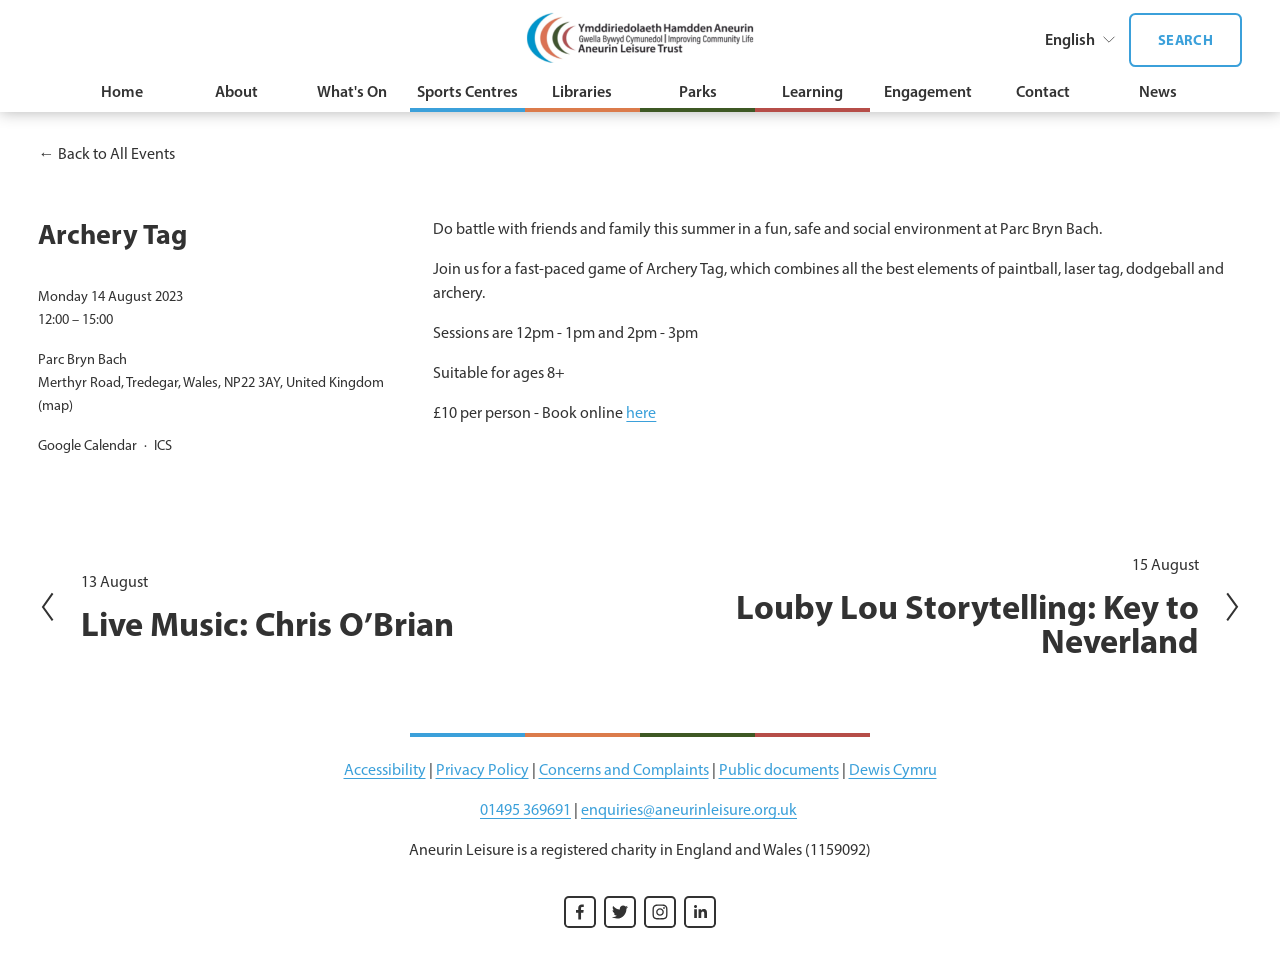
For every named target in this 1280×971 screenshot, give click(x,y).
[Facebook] (580, 912)
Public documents (779, 769)
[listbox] (1062, 39)
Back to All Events (116, 153)
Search (1185, 40)
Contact (1043, 91)
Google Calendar (87, 445)
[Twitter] (620, 912)
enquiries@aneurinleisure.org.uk (689, 809)
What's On (352, 91)
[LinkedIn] (700, 912)
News (1158, 91)
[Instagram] (660, 912)
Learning (812, 91)
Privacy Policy (482, 769)
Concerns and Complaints (624, 769)
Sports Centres (467, 91)
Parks (698, 91)
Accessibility (385, 769)
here (641, 412)
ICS (163, 445)
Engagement (928, 91)
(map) (55, 405)
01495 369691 (525, 809)
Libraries (582, 91)
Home (122, 91)
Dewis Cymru (893, 769)
